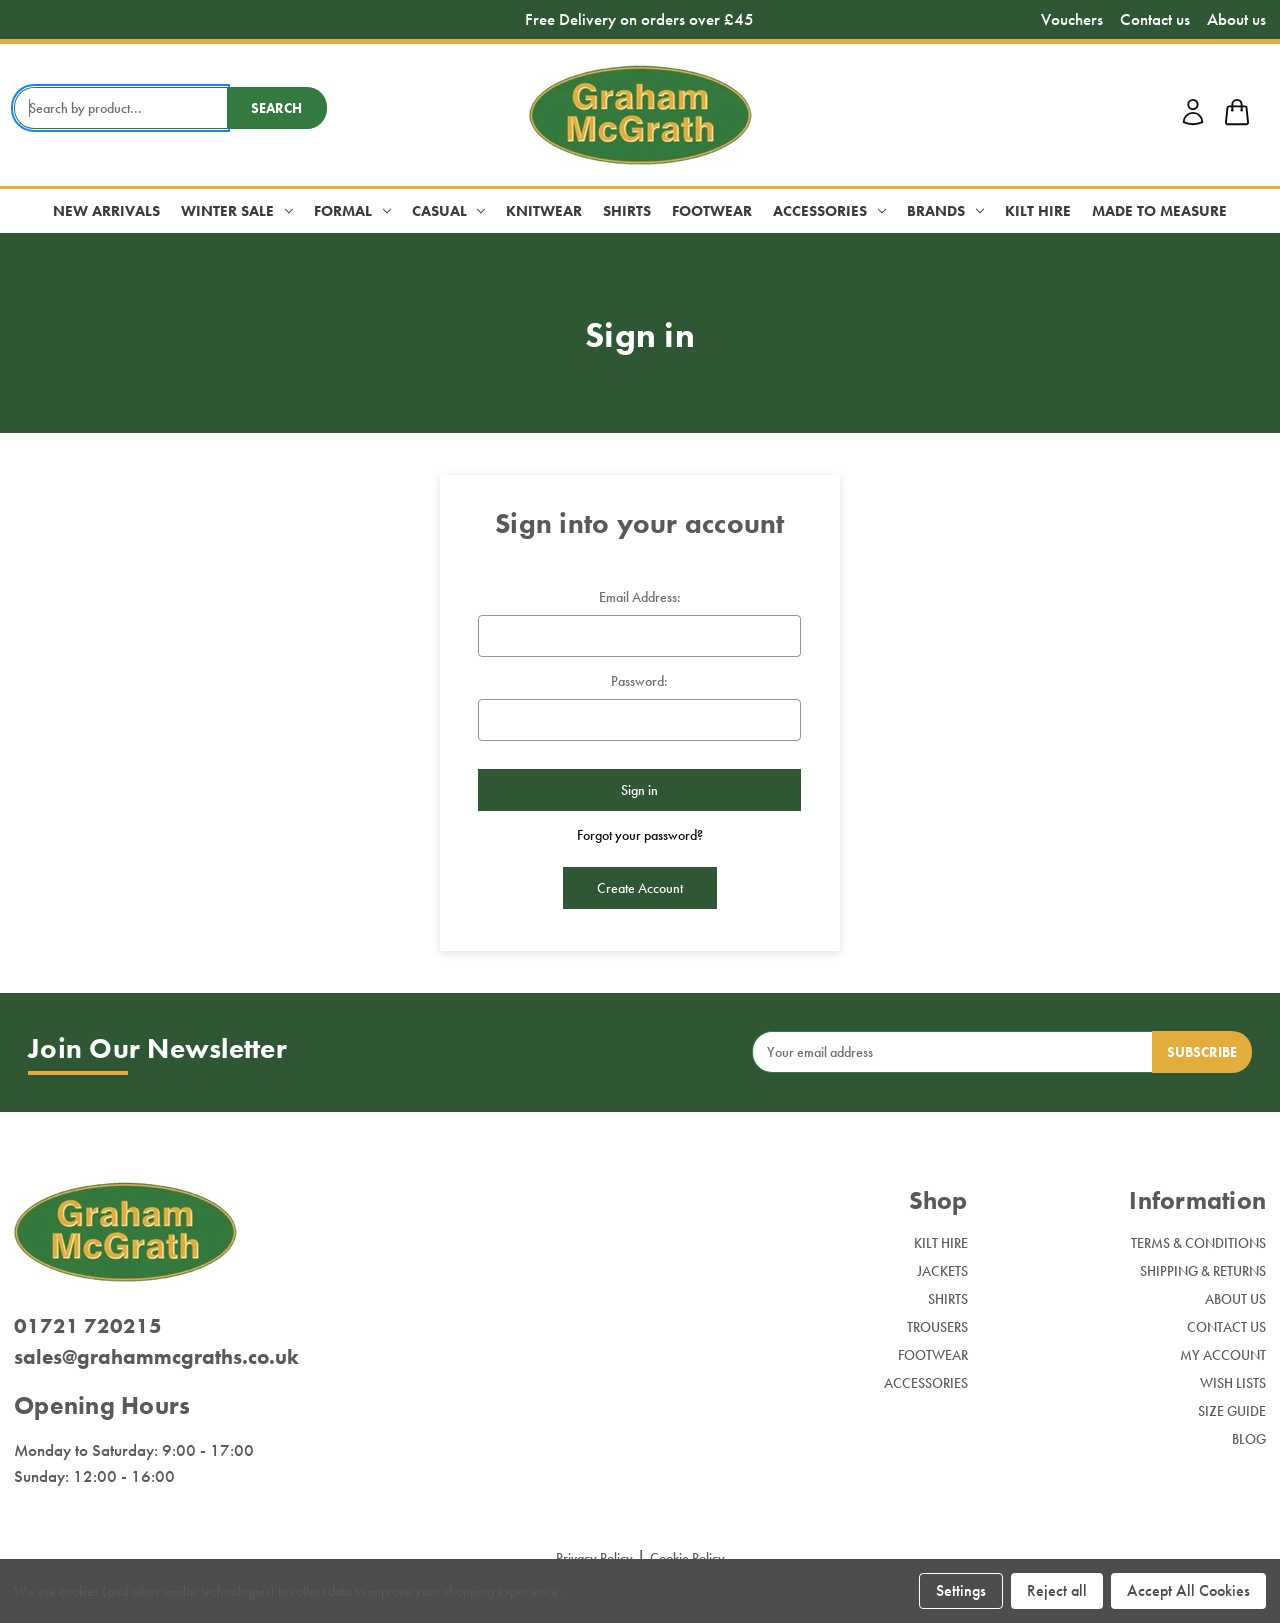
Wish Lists (1233, 1383)
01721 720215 (88, 1325)
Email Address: (640, 597)
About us (1236, 19)
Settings (961, 1590)
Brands (945, 211)
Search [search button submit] (276, 108)
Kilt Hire (1038, 211)
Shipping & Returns (1203, 1271)
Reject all (1057, 1590)
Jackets (942, 1271)
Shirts (627, 211)
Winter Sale (237, 211)
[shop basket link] (1237, 115)
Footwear (712, 211)
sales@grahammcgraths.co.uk (156, 1356)
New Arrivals (106, 211)
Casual (449, 211)
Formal (352, 211)
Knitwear (544, 211)
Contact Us (1226, 1327)
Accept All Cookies (1188, 1590)
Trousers (937, 1327)
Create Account (640, 888)
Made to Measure (1159, 211)
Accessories (829, 211)
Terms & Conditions (1198, 1243)
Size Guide (1232, 1411)
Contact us (1155, 19)
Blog (1249, 1439)
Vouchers (1072, 19)
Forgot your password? (640, 835)
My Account (1223, 1355)
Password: (639, 681)
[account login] (1193, 122)
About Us (1235, 1299)
